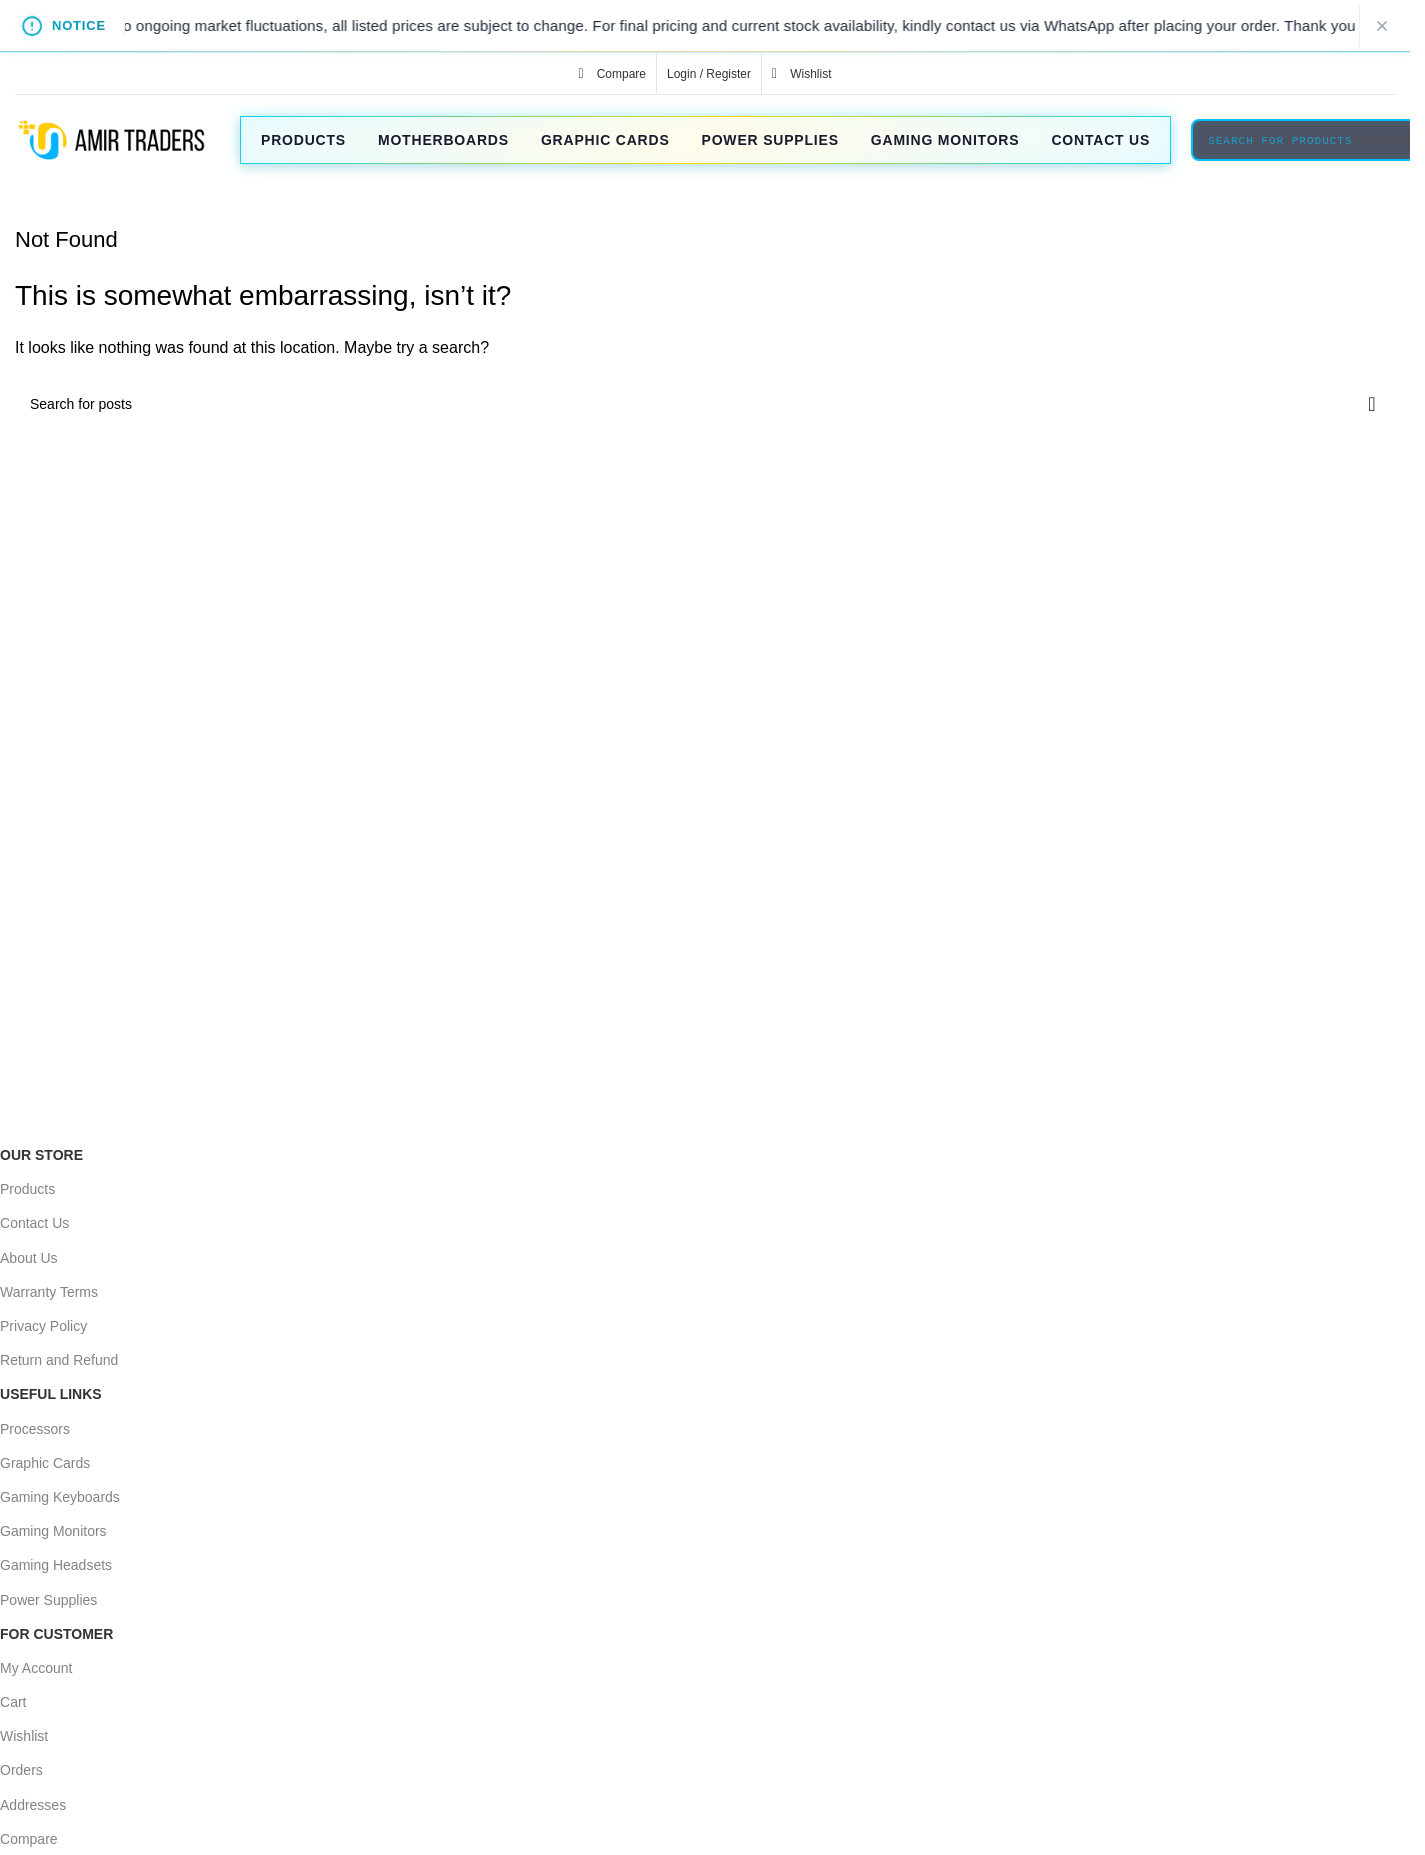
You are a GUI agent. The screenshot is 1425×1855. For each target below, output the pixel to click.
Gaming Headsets (56, 1565)
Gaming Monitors (53, 1531)
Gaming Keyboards (60, 1497)
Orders (21, 1770)
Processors (35, 1429)
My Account (36, 1668)
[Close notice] (1382, 26)
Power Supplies (48, 1600)
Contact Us (34, 1223)
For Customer (56, 1634)
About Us (29, 1258)
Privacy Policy (43, 1326)
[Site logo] (110, 138)
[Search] (705, 404)
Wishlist (24, 1736)
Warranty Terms (49, 1292)
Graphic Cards (45, 1463)
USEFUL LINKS (51, 1394)
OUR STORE (41, 1155)
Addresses (33, 1805)
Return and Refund (59, 1360)
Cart (13, 1702)
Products (27, 1189)
